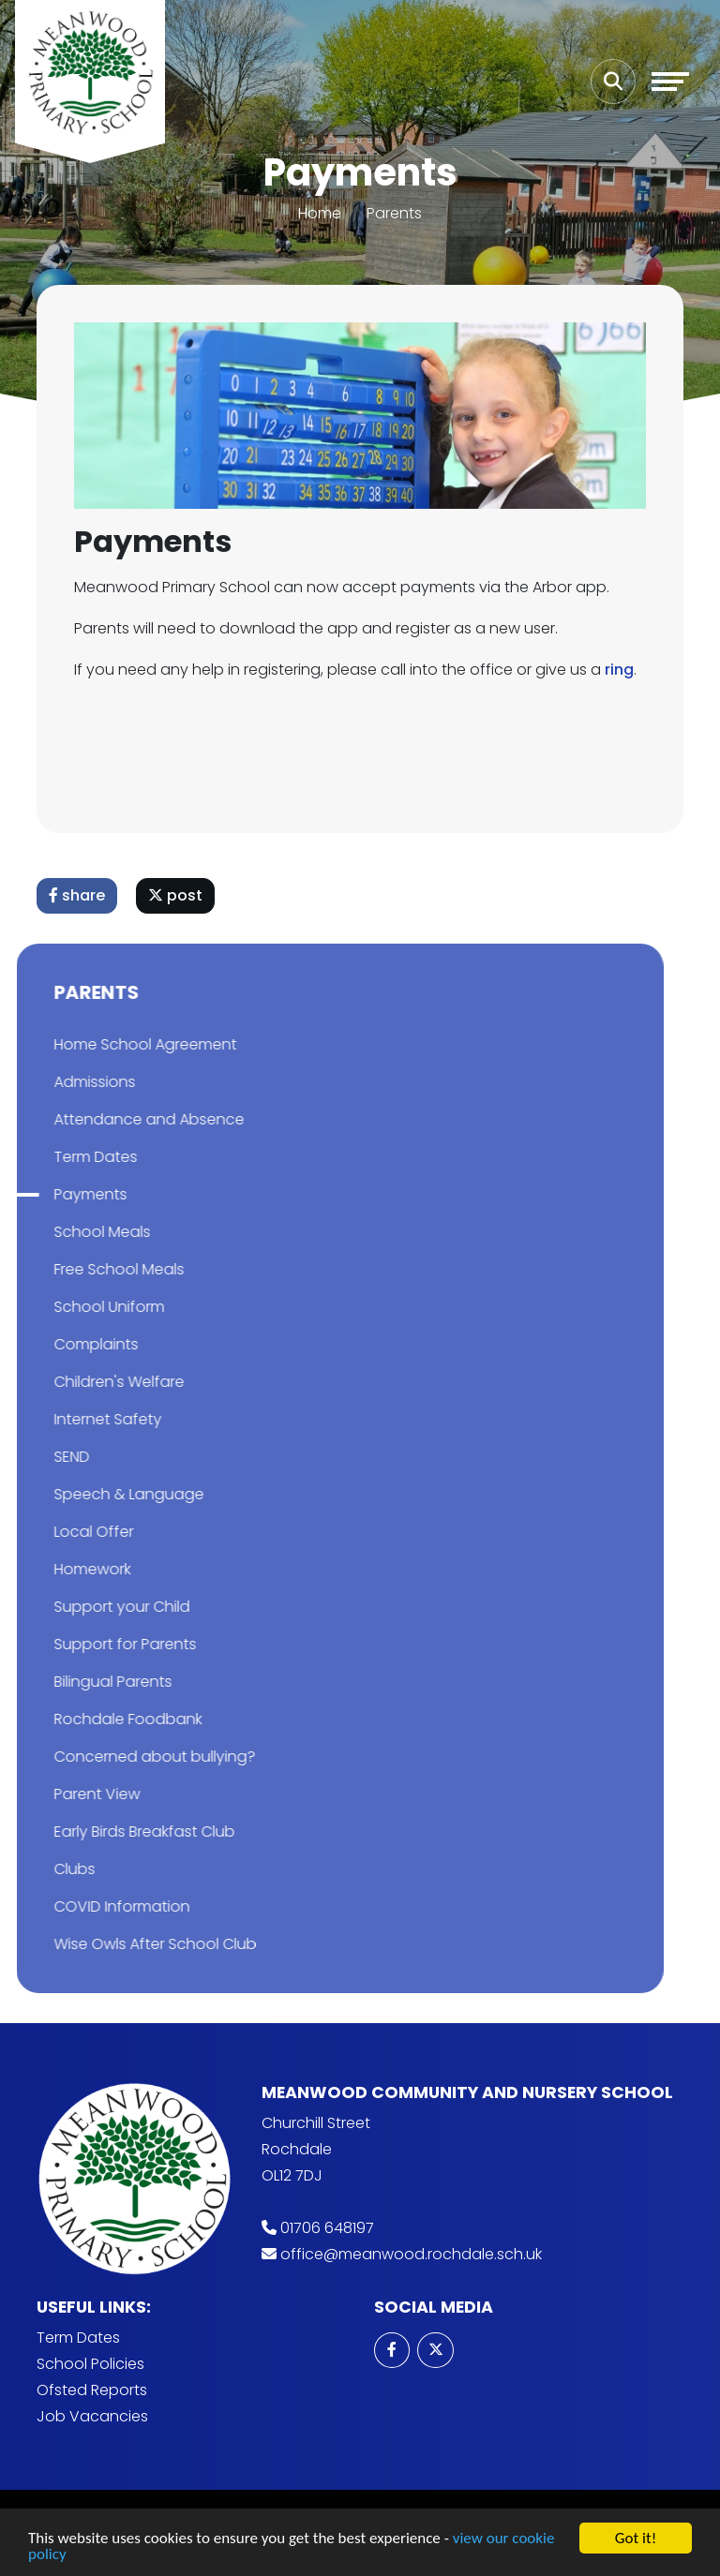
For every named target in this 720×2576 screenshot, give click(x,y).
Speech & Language (97, 1494)
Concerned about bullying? (122, 1756)
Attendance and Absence (117, 1119)
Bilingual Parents (81, 1681)
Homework (60, 1569)
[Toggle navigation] (670, 81)
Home (319, 213)
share (78, 895)
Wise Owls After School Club (123, 1944)
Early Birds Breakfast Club (112, 1831)
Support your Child (90, 1606)
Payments (58, 1194)
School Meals (70, 1232)
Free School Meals (87, 1269)
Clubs (42, 1869)
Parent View (65, 1794)
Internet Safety (75, 1419)
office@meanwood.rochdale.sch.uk (411, 2254)
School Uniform (77, 1307)
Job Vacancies (92, 2416)
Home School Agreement (113, 1044)
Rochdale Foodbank (96, 1719)
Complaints (64, 1344)
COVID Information (90, 1906)
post (176, 895)
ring (620, 669)
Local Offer (61, 1531)
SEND (39, 1456)
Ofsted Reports (92, 2390)
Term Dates (63, 1157)
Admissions (62, 1082)
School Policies (90, 2364)
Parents (394, 213)
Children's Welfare (87, 1381)
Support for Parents (93, 1644)
